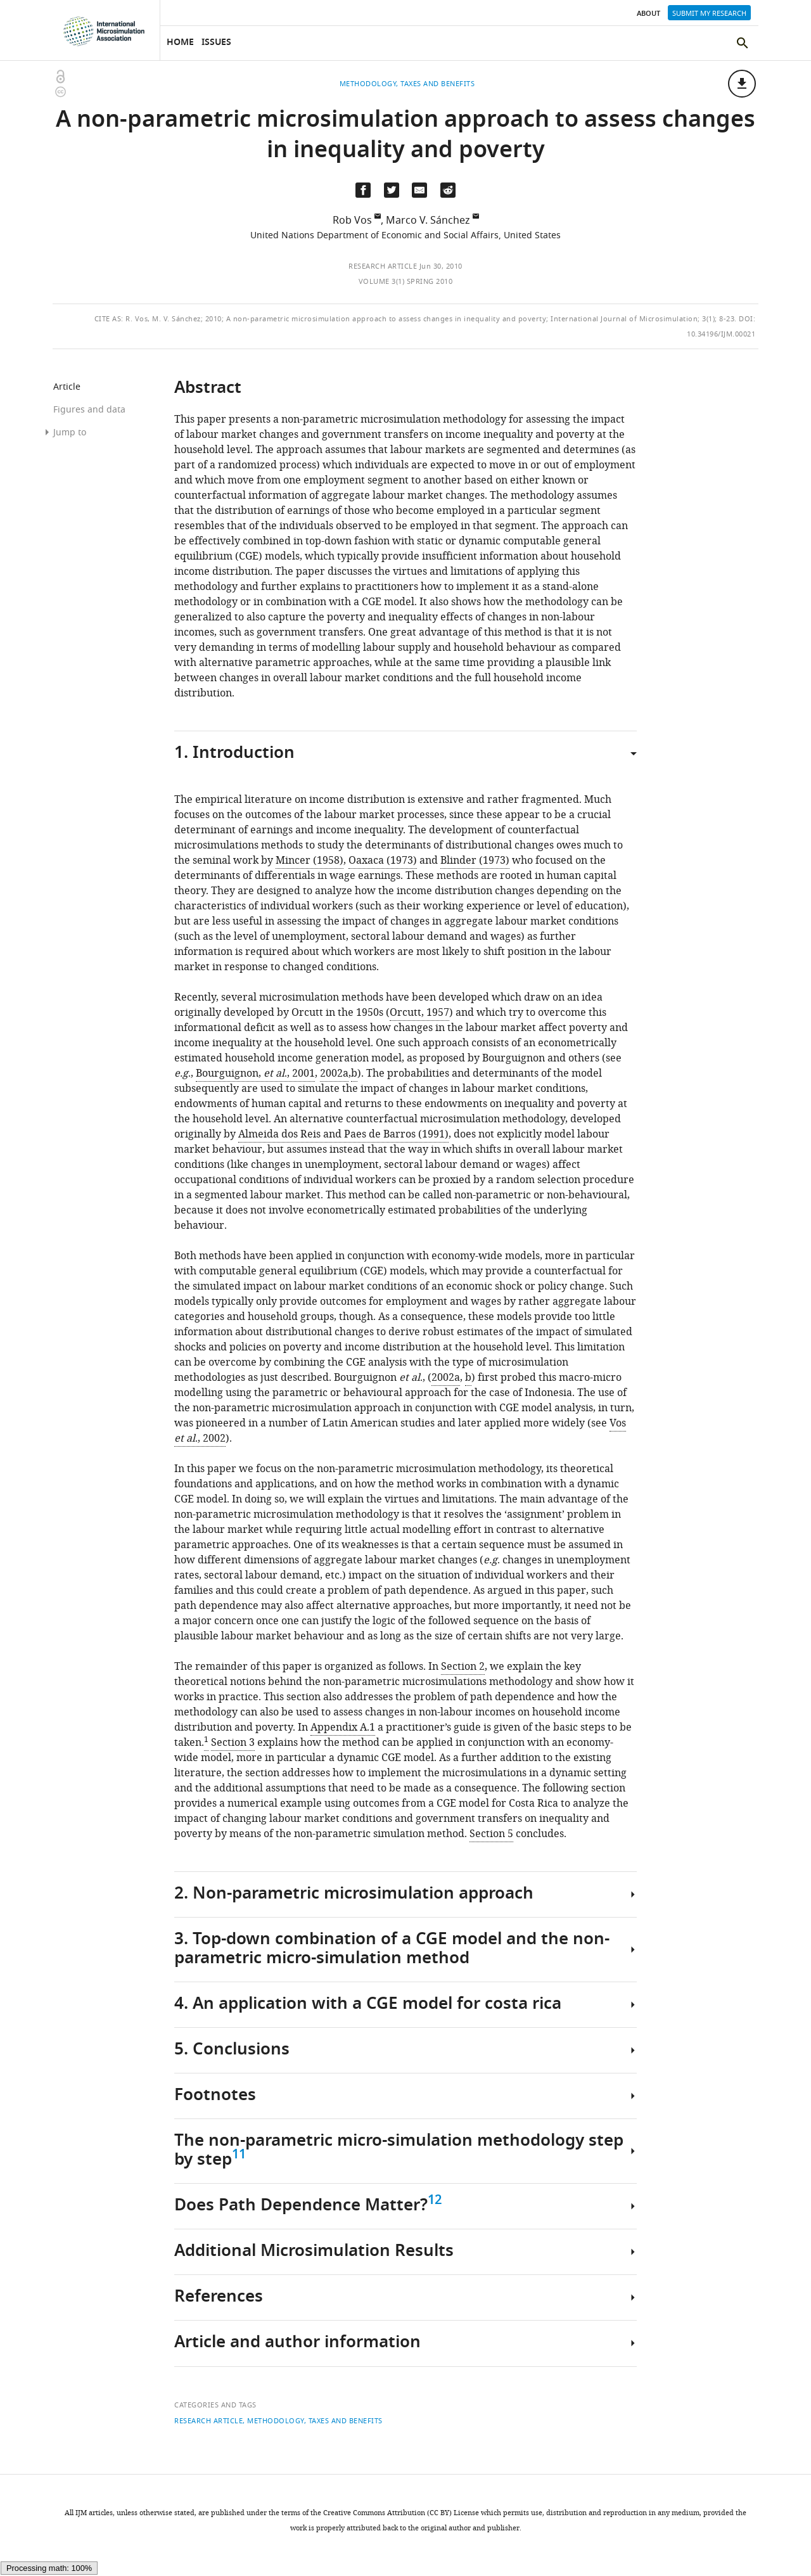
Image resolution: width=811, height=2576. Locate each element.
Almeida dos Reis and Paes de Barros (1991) (343, 1134)
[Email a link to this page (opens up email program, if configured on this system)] (419, 190)
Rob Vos (352, 220)
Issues (216, 42)
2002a (334, 1073)
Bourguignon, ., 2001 (255, 1073)
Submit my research (709, 13)
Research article (382, 266)
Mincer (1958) (309, 860)
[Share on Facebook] (363, 190)
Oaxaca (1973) (382, 860)
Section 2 (463, 1666)
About (648, 14)
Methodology (275, 2421)
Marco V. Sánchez (428, 220)
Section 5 (491, 1834)
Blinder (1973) (474, 860)
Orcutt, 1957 (419, 1012)
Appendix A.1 (342, 1727)
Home (180, 42)
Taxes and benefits (346, 2421)
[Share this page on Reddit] (448, 190)
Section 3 (233, 1742)
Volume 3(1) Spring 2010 (406, 281)
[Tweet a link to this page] (391, 190)
